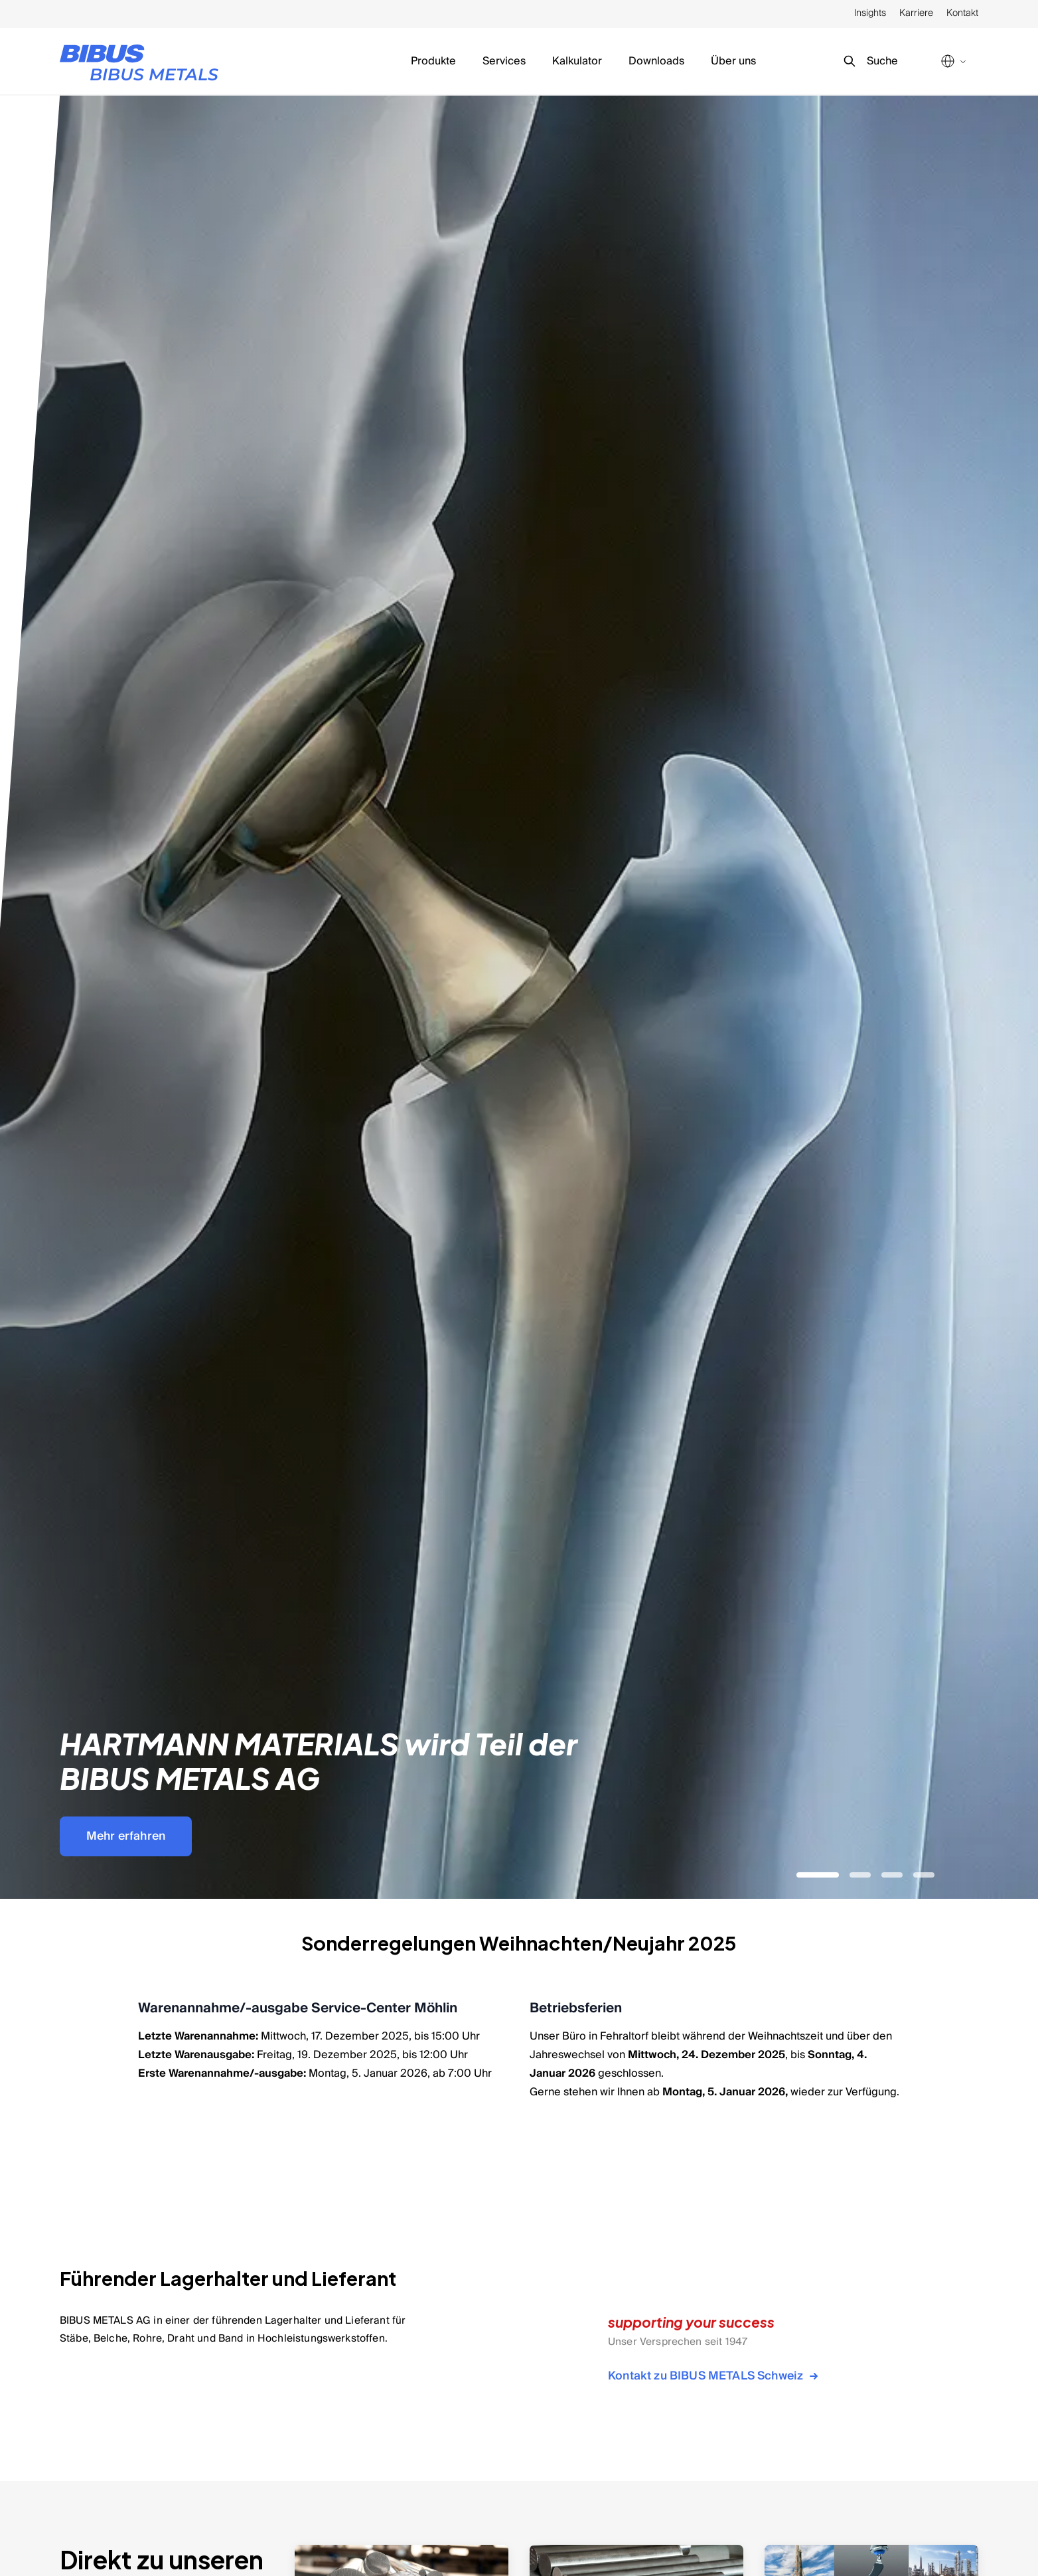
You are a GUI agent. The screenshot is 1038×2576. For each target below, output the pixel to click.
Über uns (733, 61)
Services (504, 61)
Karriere (916, 13)
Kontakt (962, 13)
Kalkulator (577, 61)
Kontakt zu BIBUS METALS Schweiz (715, 2376)
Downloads (656, 61)
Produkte (433, 61)
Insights (870, 13)
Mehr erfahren (125, 1836)
